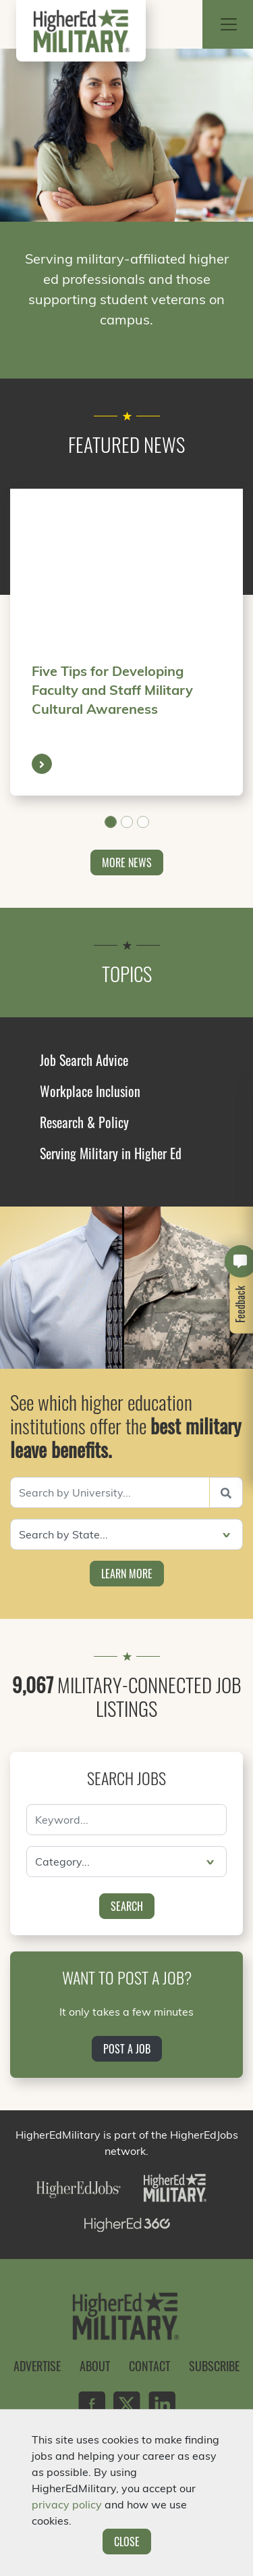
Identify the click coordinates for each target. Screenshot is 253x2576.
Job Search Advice (84, 1060)
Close (127, 2541)
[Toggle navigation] (229, 24)
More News (127, 862)
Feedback (241, 1303)
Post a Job (126, 2049)
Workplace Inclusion (90, 1091)
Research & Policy (84, 1122)
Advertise (37, 2366)
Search (127, 1906)
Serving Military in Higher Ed (110, 1153)
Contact (149, 2366)
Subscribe (214, 2366)
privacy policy (67, 2504)
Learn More (126, 1573)
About (95, 2366)
